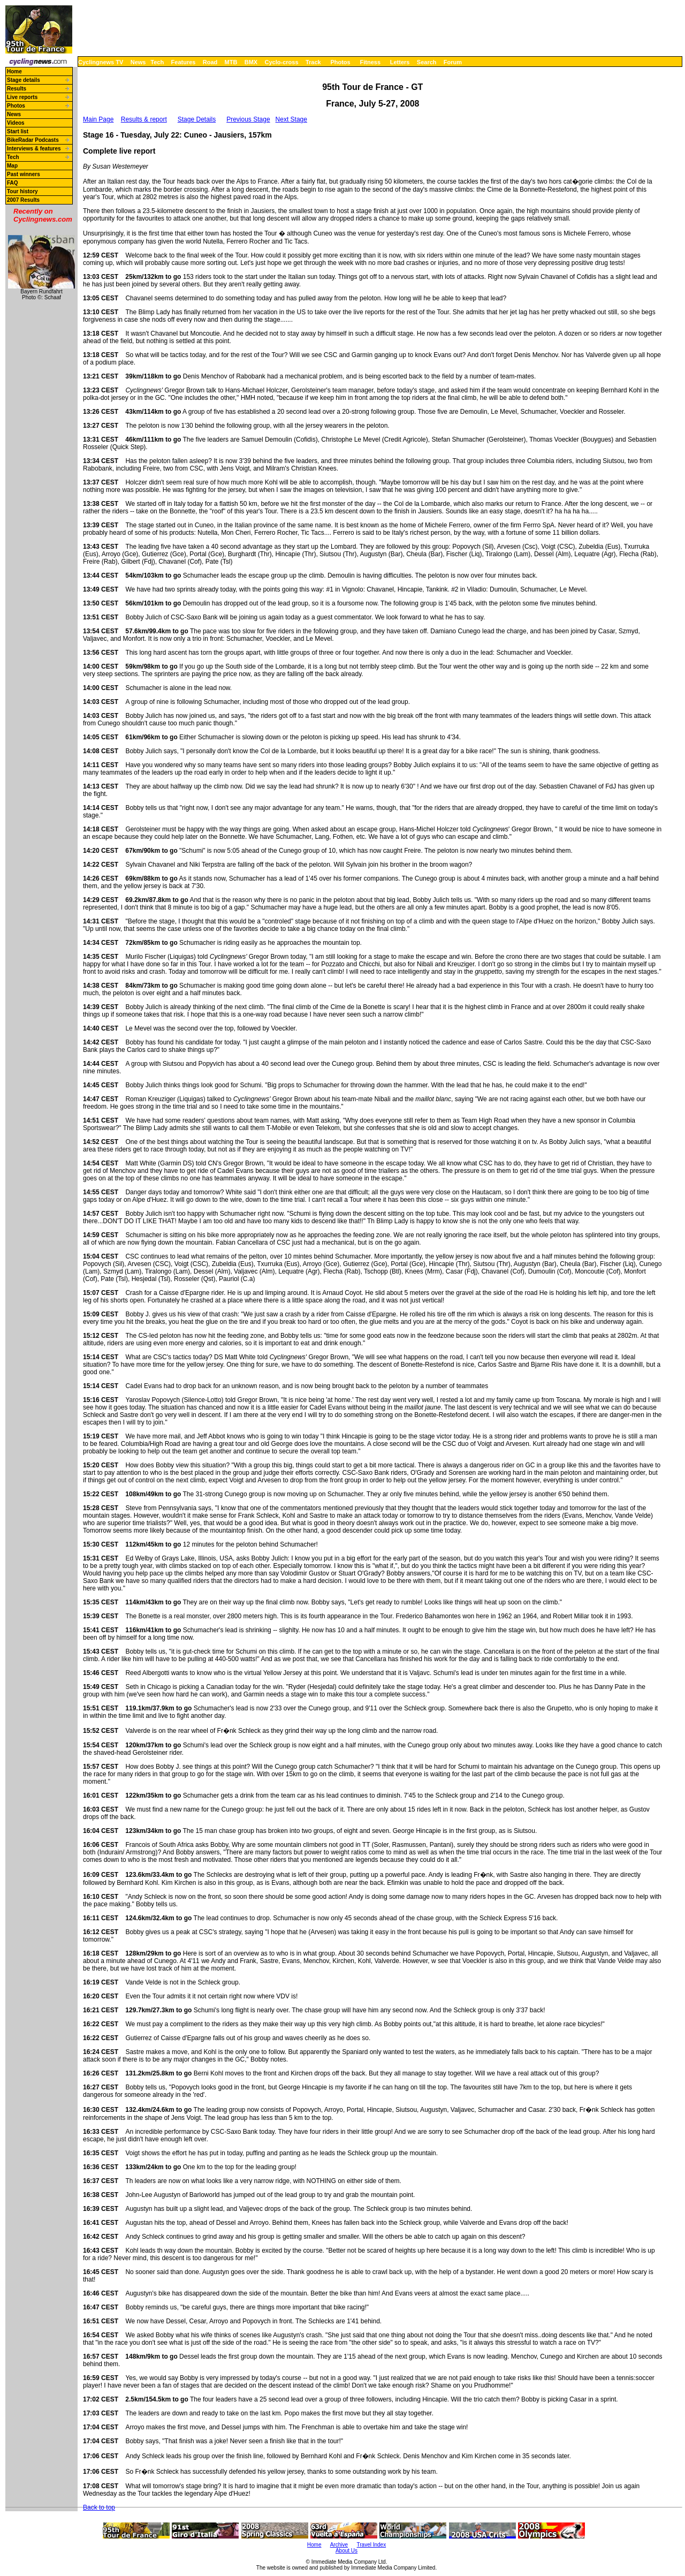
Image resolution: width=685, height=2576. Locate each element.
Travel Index (371, 2545)
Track (313, 62)
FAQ (12, 183)
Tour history (22, 191)
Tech (157, 62)
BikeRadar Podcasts (33, 140)
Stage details (23, 80)
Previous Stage (248, 119)
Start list (17, 131)
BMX (251, 62)
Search (427, 62)
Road (210, 62)
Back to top (99, 2507)
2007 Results (23, 200)
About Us (346, 2551)
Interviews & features (34, 148)
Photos (340, 62)
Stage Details (197, 119)
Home (14, 71)
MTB (231, 62)
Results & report (144, 119)
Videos (16, 123)
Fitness (370, 62)
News (138, 62)
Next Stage (291, 119)
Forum (453, 62)
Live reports (22, 97)
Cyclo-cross (282, 62)
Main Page (98, 119)
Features (183, 62)
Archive (339, 2545)
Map (12, 166)
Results (16, 89)
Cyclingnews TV (100, 62)
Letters (400, 62)
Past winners (23, 174)
